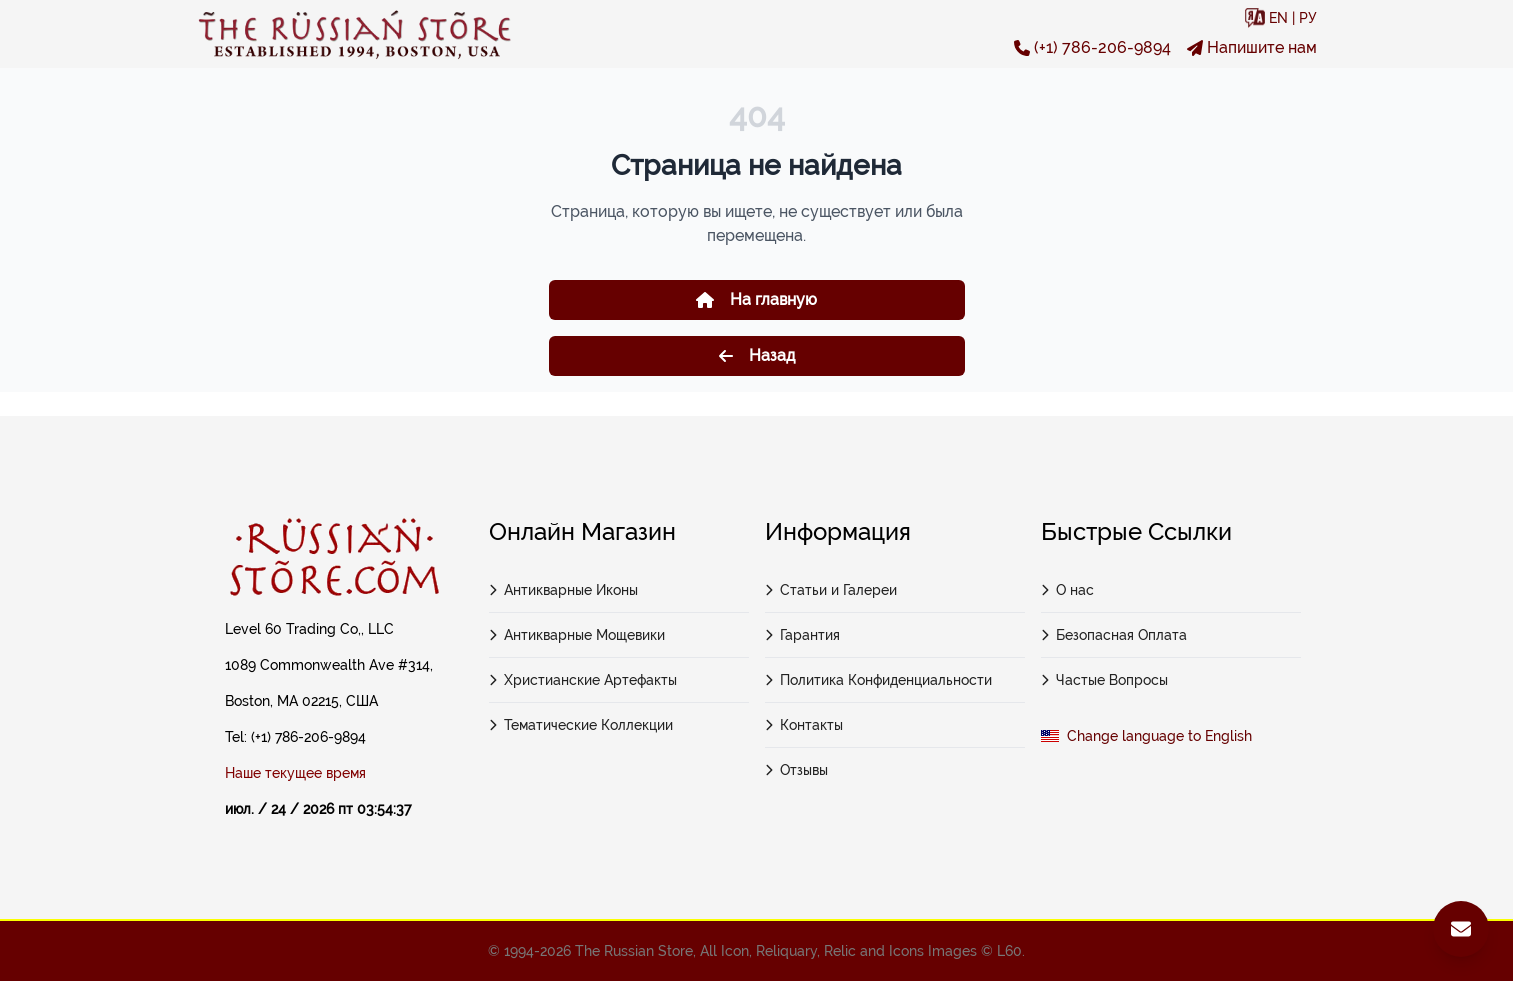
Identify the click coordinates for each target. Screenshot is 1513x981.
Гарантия (803, 635)
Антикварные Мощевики (577, 635)
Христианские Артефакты (583, 680)
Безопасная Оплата (1114, 635)
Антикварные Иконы (564, 590)
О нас (1068, 590)
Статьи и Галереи (831, 590)
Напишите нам (1252, 47)
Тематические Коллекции (581, 725)
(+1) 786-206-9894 (1092, 47)
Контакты (804, 725)
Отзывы (797, 770)
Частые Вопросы (1105, 680)
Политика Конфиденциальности (879, 680)
